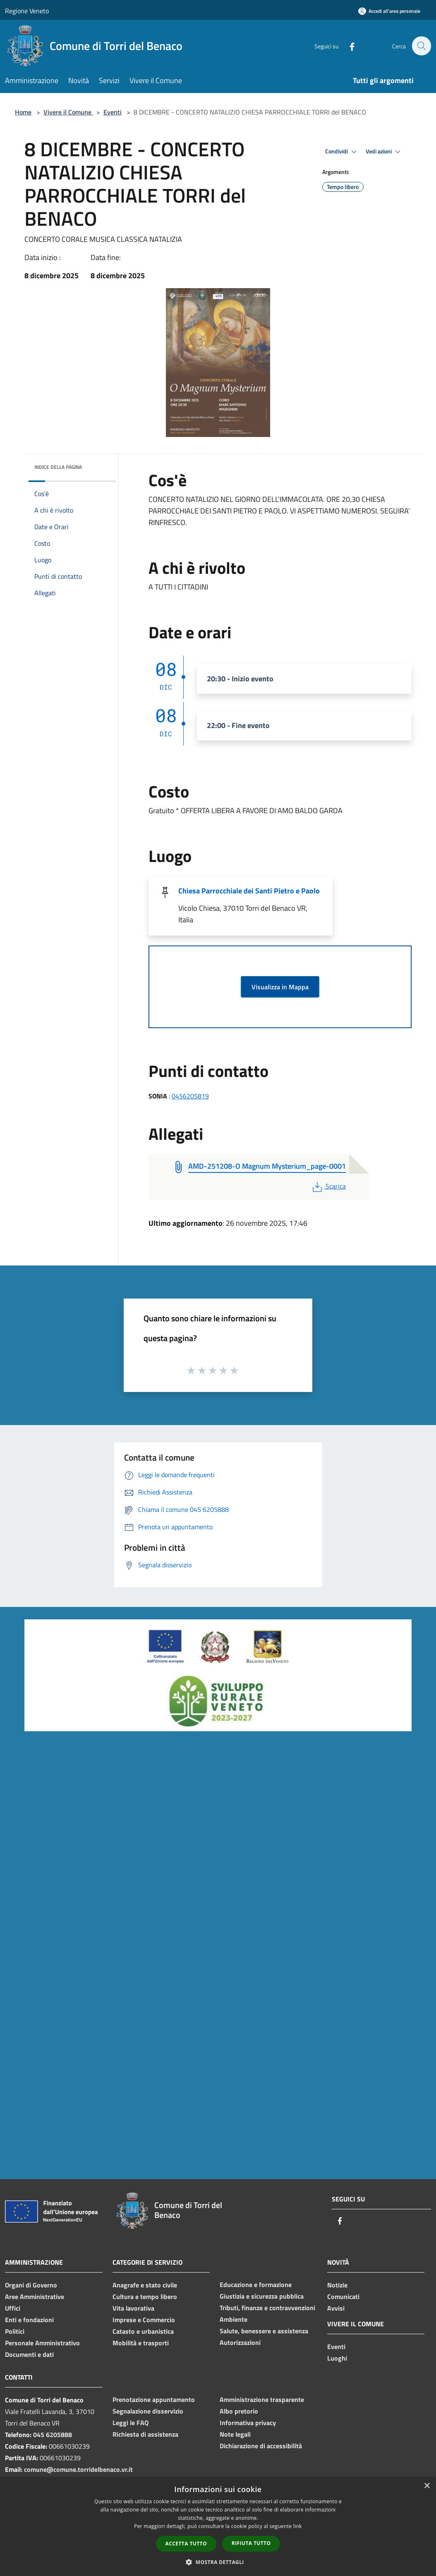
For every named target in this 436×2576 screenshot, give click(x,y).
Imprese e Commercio (144, 2320)
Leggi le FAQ (131, 2423)
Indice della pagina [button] (58, 467)
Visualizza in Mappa (280, 987)
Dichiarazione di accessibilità (261, 2446)
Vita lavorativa (133, 2308)
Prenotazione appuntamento (154, 2399)
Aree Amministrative (34, 2296)
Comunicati (343, 2296)
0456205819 (190, 1096)
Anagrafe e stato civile (145, 2285)
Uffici (12, 2308)
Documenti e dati (29, 2354)
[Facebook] (347, 45)
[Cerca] (421, 46)
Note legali (235, 2434)
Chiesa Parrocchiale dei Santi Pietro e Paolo (249, 890)
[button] (218, 2562)
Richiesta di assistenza (145, 2434)
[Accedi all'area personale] (389, 11)
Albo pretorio (239, 2411)
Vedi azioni (384, 152)
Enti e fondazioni (29, 2320)
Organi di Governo (31, 2285)
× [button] (427, 2486)
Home (23, 112)
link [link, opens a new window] (297, 2526)
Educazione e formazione (256, 2285)
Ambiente (233, 2319)
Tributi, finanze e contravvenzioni (267, 2308)
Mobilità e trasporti (141, 2343)
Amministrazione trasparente (262, 2399)
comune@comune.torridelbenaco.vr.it (78, 2469)
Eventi (112, 112)
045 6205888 (52, 2435)
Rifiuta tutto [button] (251, 2543)
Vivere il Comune (68, 112)
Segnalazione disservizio (148, 2411)
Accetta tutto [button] (186, 2543)
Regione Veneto (27, 11)
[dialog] (218, 2526)
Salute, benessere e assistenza (264, 2331)
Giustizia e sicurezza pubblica (262, 2296)
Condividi (342, 152)
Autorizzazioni (240, 2342)
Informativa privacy (248, 2423)
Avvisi (336, 2308)
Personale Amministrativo (42, 2343)
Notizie (337, 2285)
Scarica (328, 1186)
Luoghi (337, 2358)
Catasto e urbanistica (143, 2331)
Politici (14, 2331)
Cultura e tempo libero (145, 2296)
